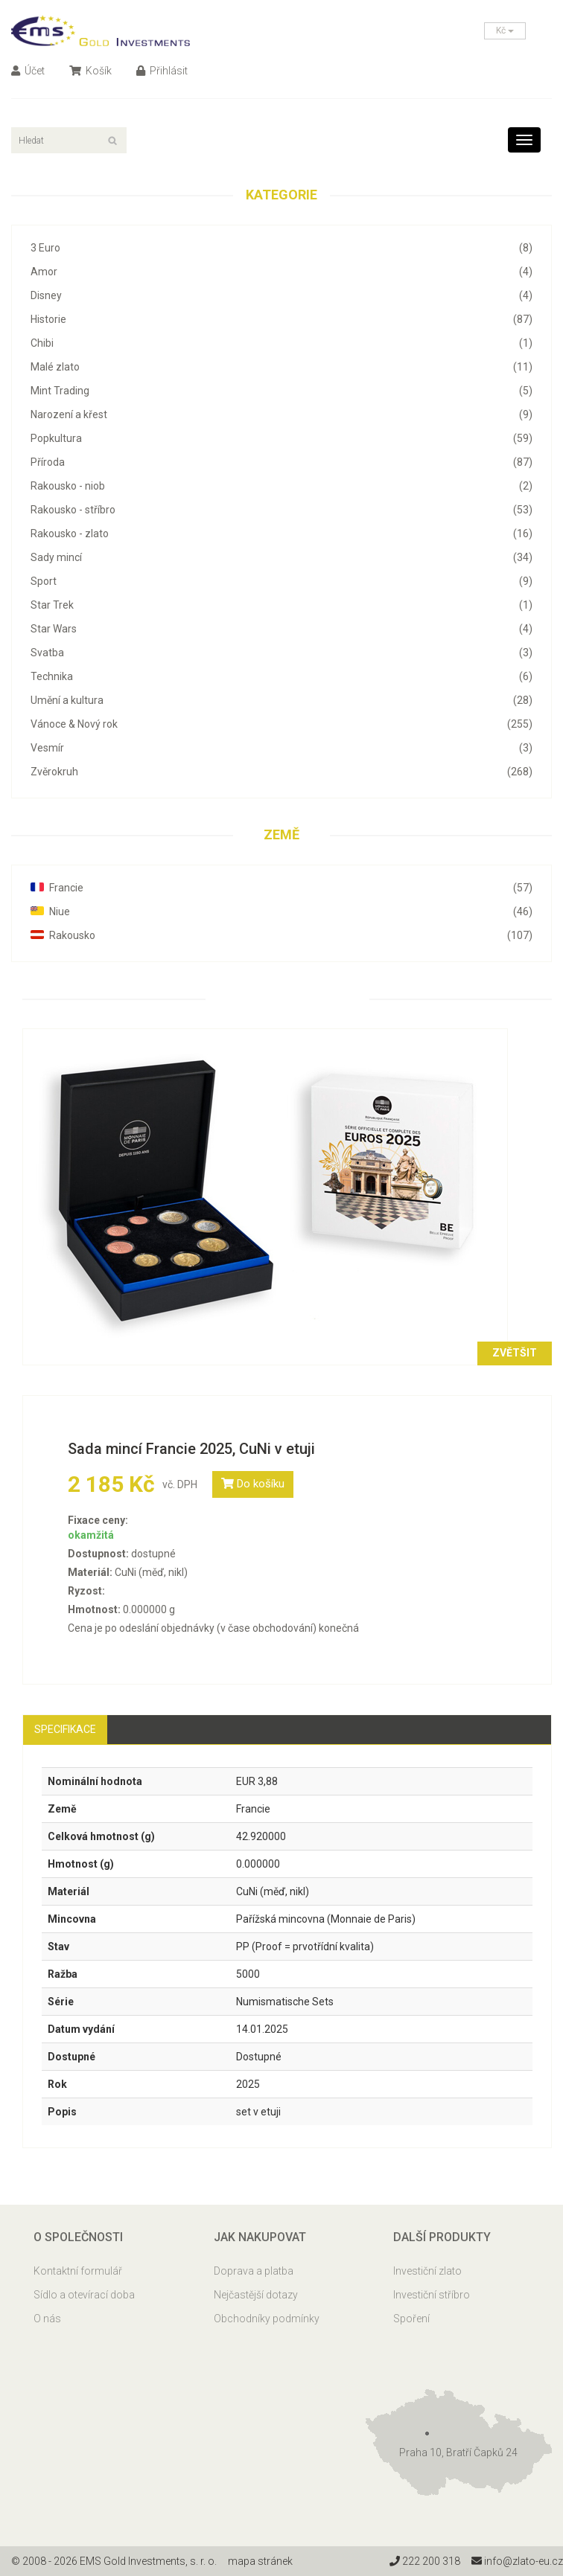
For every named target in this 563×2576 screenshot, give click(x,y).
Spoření (411, 2319)
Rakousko (281, 935)
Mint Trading (281, 390)
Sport (281, 581)
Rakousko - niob (281, 485)
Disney (281, 295)
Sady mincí (281, 557)
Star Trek (281, 604)
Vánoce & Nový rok (281, 724)
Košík (90, 71)
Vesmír (281, 747)
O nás (47, 2319)
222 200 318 (424, 2561)
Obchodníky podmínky (266, 2319)
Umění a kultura (281, 700)
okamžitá (91, 1535)
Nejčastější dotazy (256, 2295)
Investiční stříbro (431, 2295)
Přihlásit (162, 71)
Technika (281, 676)
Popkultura (281, 438)
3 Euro (281, 247)
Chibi (281, 343)
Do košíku (252, 1483)
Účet (28, 71)
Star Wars (281, 628)
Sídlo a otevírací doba (84, 2295)
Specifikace (65, 1729)
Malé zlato (281, 366)
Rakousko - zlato (281, 533)
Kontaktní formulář (78, 2271)
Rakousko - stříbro (281, 509)
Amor (281, 271)
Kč (505, 30)
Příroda (281, 462)
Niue (281, 911)
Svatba (281, 652)
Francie (281, 887)
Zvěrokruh (281, 771)
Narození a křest (281, 414)
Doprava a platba (253, 2271)
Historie (281, 319)
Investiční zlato (427, 2271)
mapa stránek (260, 2561)
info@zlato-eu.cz (517, 2561)
